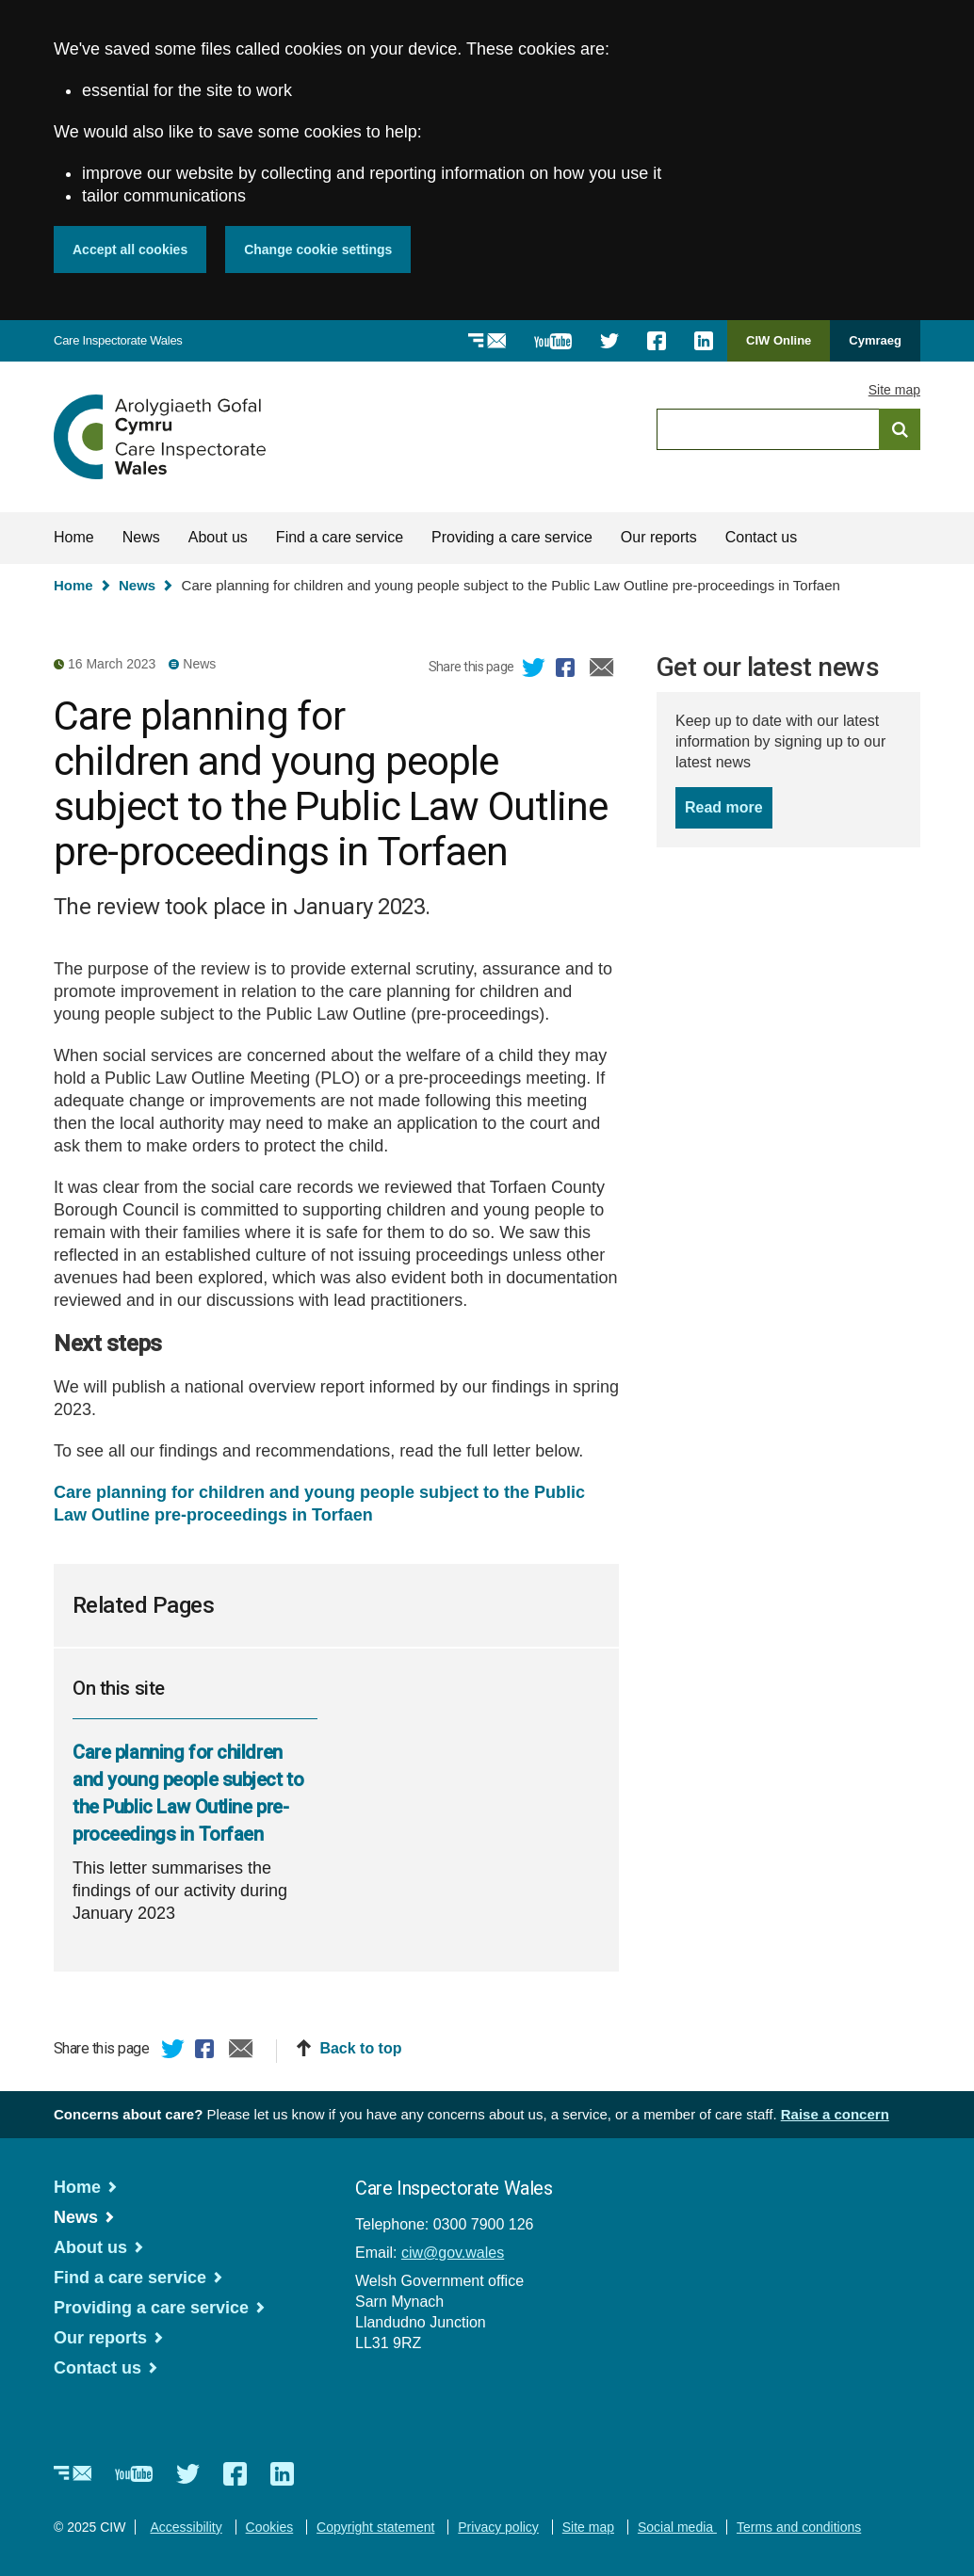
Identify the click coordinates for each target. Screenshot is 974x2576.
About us (218, 537)
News (141, 537)
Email (602, 670)
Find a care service (339, 537)
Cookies (270, 2527)
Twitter (534, 670)
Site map (894, 389)
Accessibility (185, 2527)
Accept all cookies (130, 249)
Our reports (659, 537)
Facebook (568, 670)
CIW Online (778, 347)
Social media (677, 2527)
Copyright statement (375, 2527)
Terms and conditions (799, 2527)
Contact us (761, 537)
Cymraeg (875, 340)
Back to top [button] (360, 2048)
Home (74, 537)
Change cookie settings (318, 249)
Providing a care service (512, 537)
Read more (728, 806)
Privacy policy (498, 2527)
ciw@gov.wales (452, 2253)
